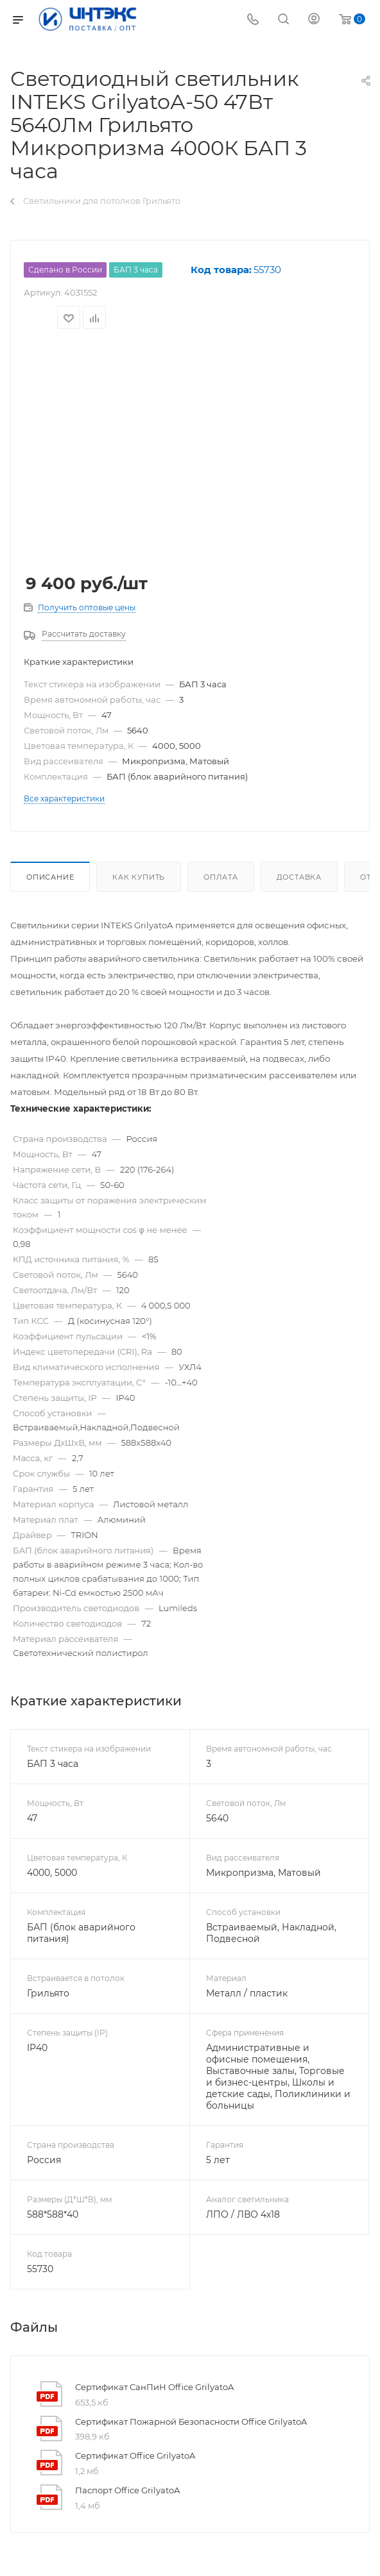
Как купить (138, 877)
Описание (50, 877)
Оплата (220, 877)
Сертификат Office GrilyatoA (135, 2455)
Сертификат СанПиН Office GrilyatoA (154, 2387)
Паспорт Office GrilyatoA (127, 2490)
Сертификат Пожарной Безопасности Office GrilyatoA (191, 2421)
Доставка (299, 877)
